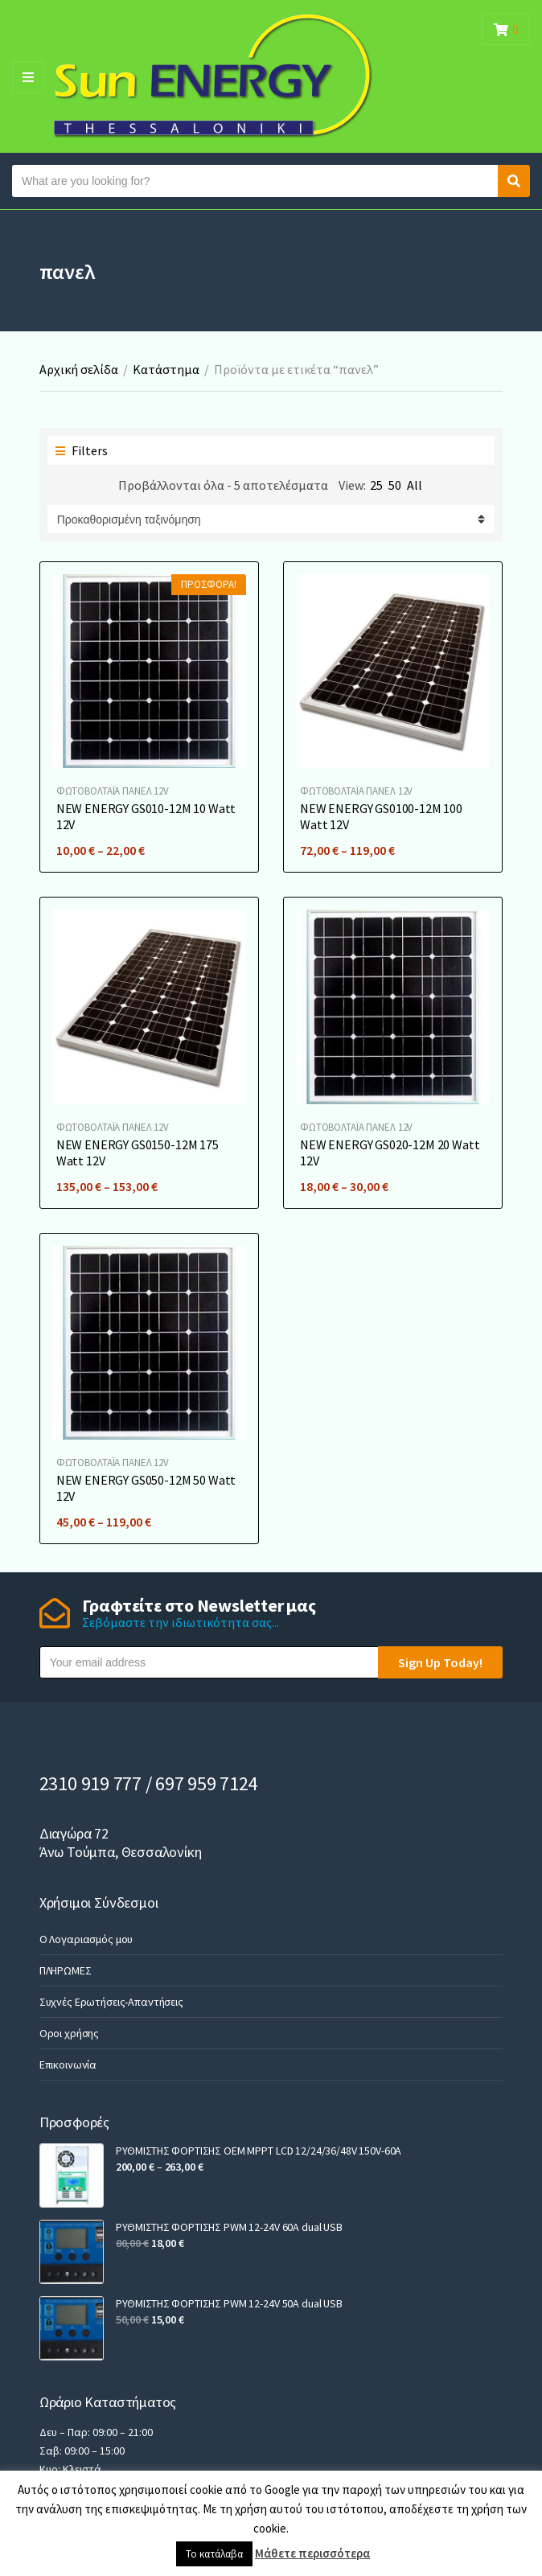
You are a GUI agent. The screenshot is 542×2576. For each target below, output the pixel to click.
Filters (81, 450)
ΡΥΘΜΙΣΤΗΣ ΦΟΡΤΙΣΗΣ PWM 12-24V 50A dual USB (229, 2303)
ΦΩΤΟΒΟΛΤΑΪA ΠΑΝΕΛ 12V (112, 791)
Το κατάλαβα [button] (214, 2554)
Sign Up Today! (440, 1662)
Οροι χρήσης (69, 2033)
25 (376, 485)
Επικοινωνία (67, 2064)
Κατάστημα (166, 369)
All (414, 485)
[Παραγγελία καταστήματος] (271, 519)
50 (394, 485)
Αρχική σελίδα (78, 369)
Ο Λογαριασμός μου (86, 1939)
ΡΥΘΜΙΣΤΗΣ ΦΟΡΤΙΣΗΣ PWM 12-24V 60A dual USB (229, 2227)
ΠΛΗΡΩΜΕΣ (65, 1970)
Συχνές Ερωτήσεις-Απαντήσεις (111, 2002)
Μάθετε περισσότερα (312, 2553)
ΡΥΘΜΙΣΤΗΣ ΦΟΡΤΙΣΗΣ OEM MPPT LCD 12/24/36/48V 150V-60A (259, 2150)
